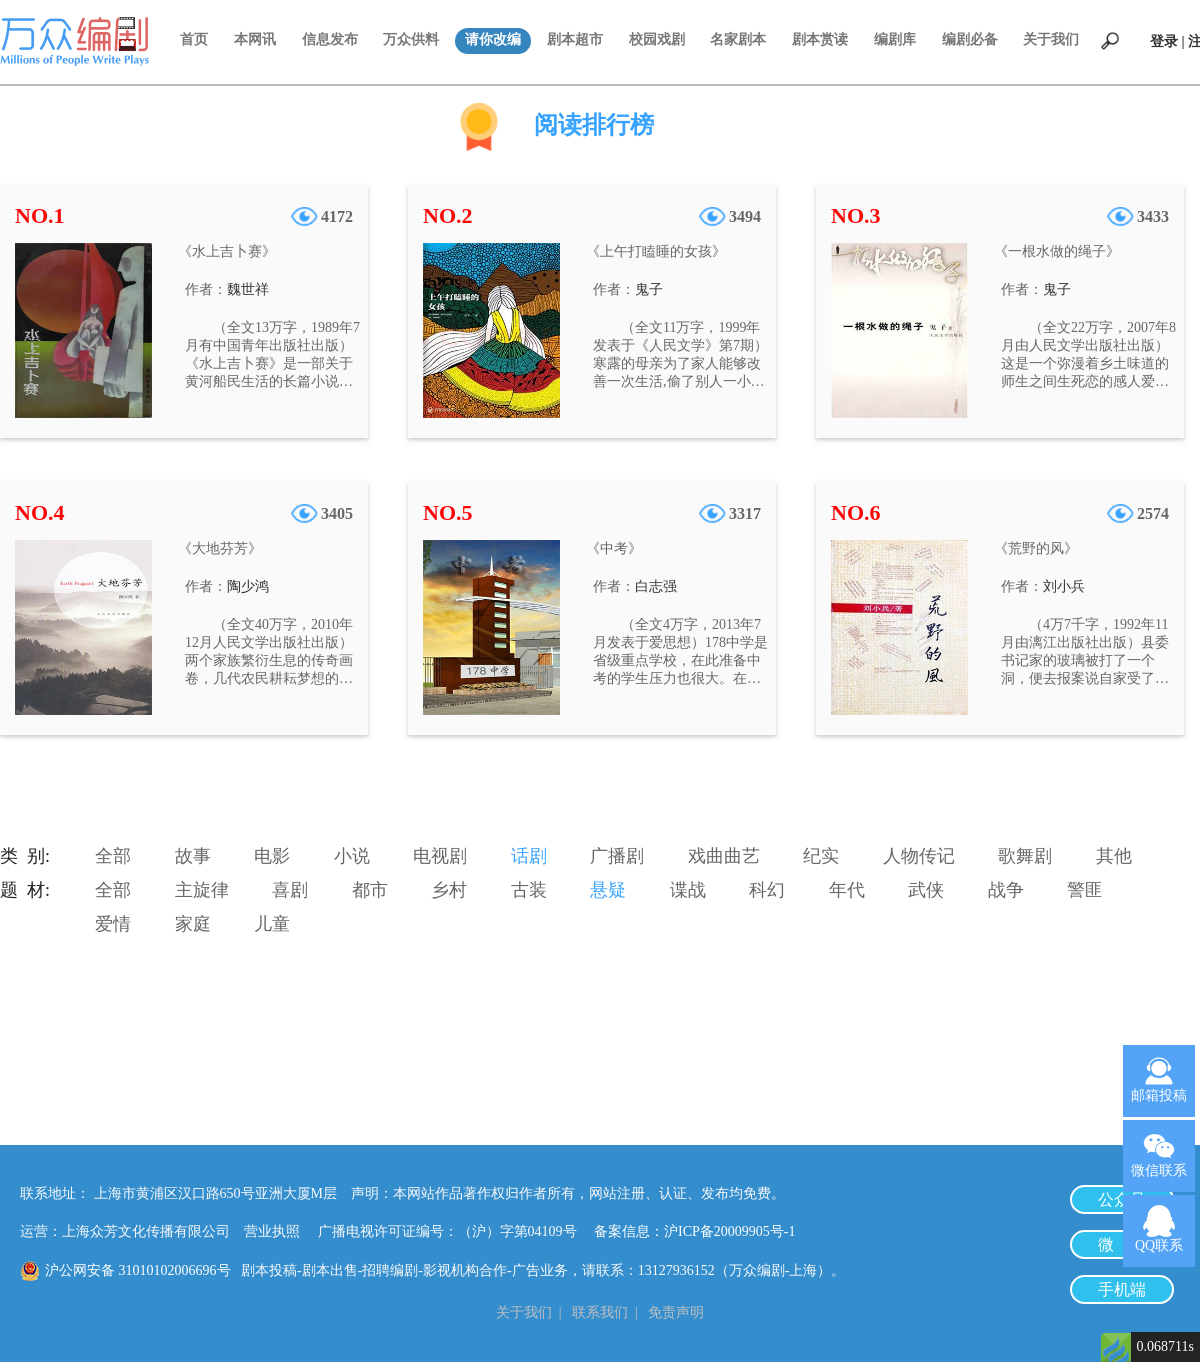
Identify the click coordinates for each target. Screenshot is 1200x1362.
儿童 (272, 924)
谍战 (688, 890)
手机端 (1122, 1289)
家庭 (193, 924)
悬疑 (608, 890)
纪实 (821, 856)
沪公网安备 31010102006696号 (138, 1270)
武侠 (926, 890)
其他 (1114, 856)
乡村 (449, 890)
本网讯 (255, 39)
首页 (194, 39)
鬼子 (649, 289)
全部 (113, 856)
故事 (193, 856)
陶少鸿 (248, 586)
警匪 (1085, 890)
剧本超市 (575, 39)
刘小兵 (1064, 586)
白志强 (656, 586)
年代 (847, 890)
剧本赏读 (820, 39)
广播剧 (617, 856)
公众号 (1122, 1199)
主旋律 (202, 890)
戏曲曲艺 (724, 856)
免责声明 (676, 1312)
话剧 (529, 856)
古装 (529, 890)
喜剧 (290, 890)
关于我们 (1051, 39)
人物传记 (919, 856)
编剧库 (895, 39)
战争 (1006, 890)
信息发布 (330, 39)
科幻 (767, 890)
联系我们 (600, 1312)
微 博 (1122, 1244)
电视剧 (440, 856)
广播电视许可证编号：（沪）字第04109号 (454, 1231)
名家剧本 (738, 39)
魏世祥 (248, 289)
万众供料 (411, 39)
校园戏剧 (657, 39)
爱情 (113, 924)
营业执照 (272, 1231)
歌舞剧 (1025, 856)
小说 (352, 856)
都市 (370, 890)
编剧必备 (970, 39)
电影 (272, 856)
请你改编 (493, 39)
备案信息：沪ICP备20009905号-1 (694, 1231)
